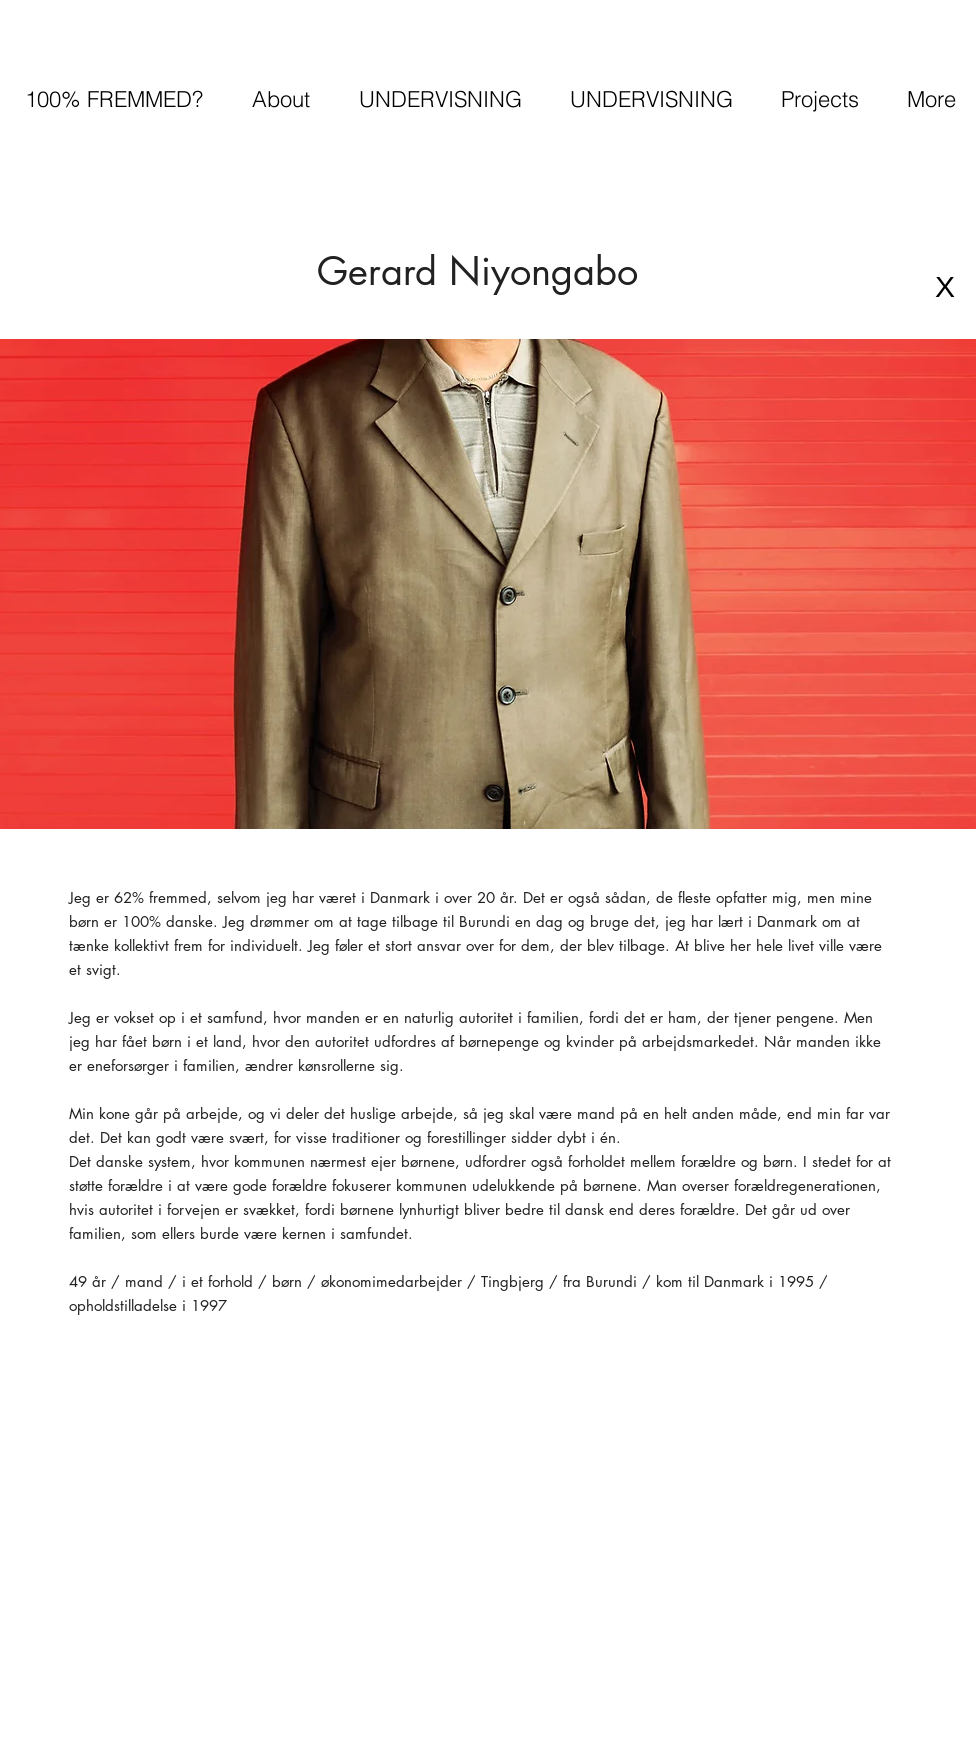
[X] (945, 287)
